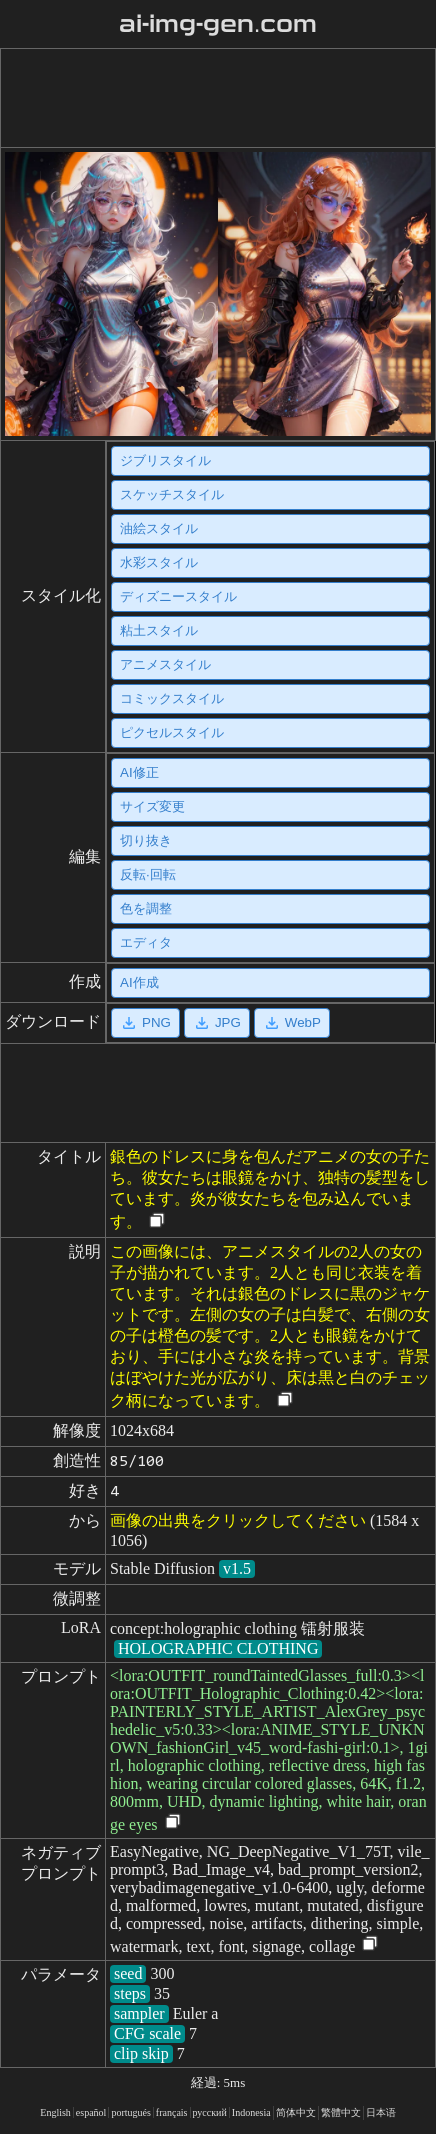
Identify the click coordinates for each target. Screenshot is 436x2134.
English (55, 2112)
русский (210, 2112)
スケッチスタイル (172, 494)
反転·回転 (148, 874)
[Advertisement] (214, 98)
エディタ (146, 942)
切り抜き (146, 840)
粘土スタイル (159, 630)
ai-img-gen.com (218, 24)
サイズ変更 (152, 806)
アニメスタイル (165, 664)
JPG (217, 1023)
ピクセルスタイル (172, 732)
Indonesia (251, 2112)
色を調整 (146, 908)
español (91, 2112)
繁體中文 (341, 2112)
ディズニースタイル (178, 596)
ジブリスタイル (165, 460)
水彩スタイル (159, 562)
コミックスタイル (172, 698)
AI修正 (139, 772)
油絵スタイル (159, 528)
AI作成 (139, 982)
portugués (130, 2112)
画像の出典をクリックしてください (238, 1520)
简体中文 (296, 2112)
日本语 (381, 2112)
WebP (292, 1023)
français (172, 2112)
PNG (145, 1023)
